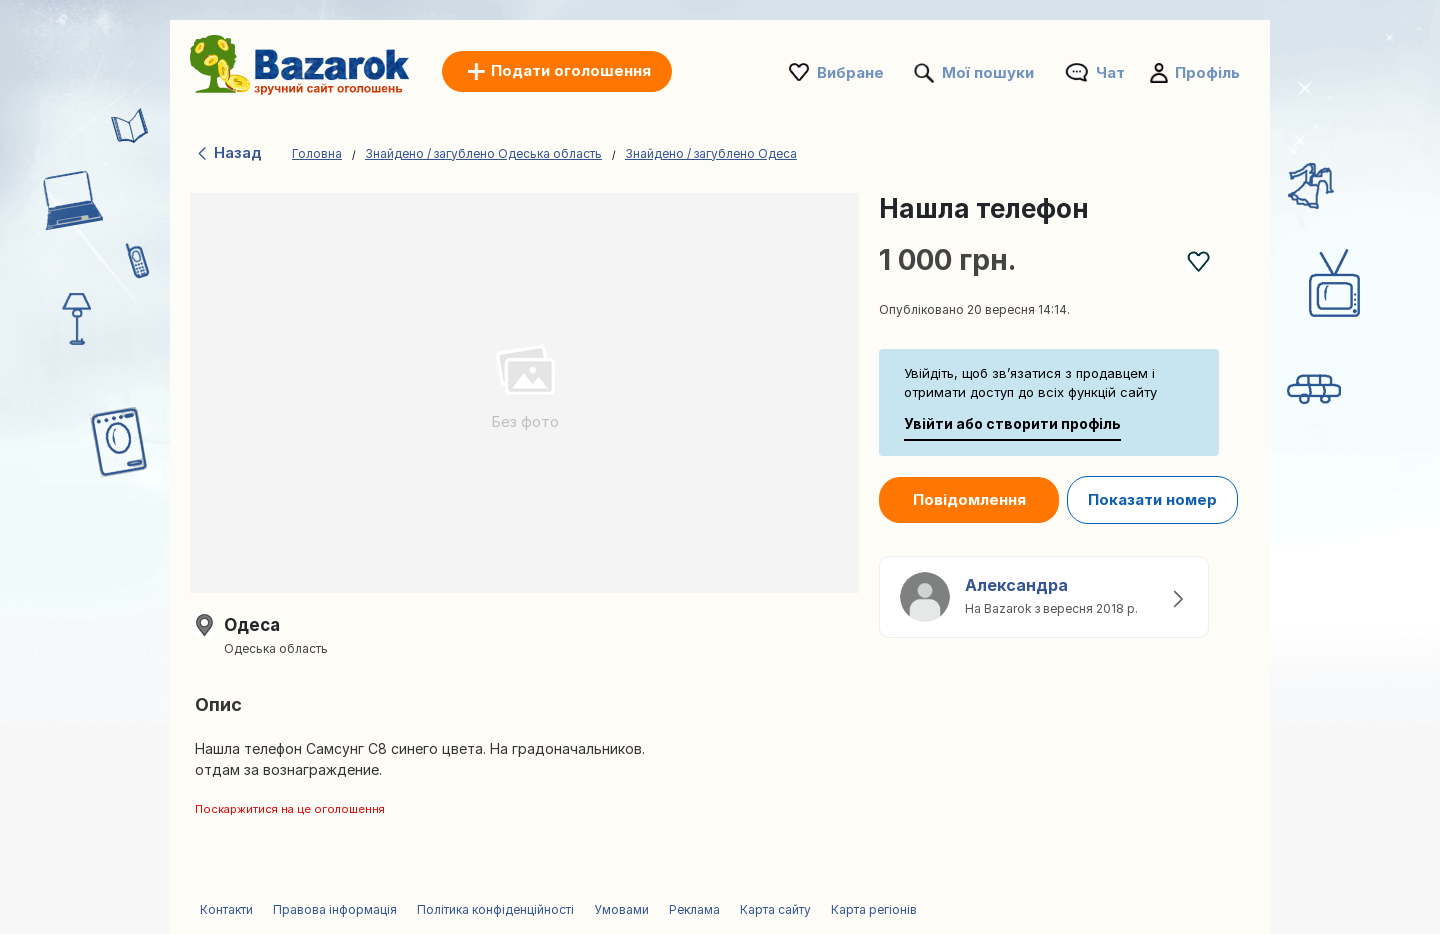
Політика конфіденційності (495, 909)
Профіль (1207, 72)
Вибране (850, 72)
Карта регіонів (874, 909)
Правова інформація (335, 909)
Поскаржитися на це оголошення (290, 809)
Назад (228, 152)
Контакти (226, 909)
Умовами (621, 909)
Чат (1110, 72)
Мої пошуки (988, 72)
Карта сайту (775, 909)
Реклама (694, 909)
